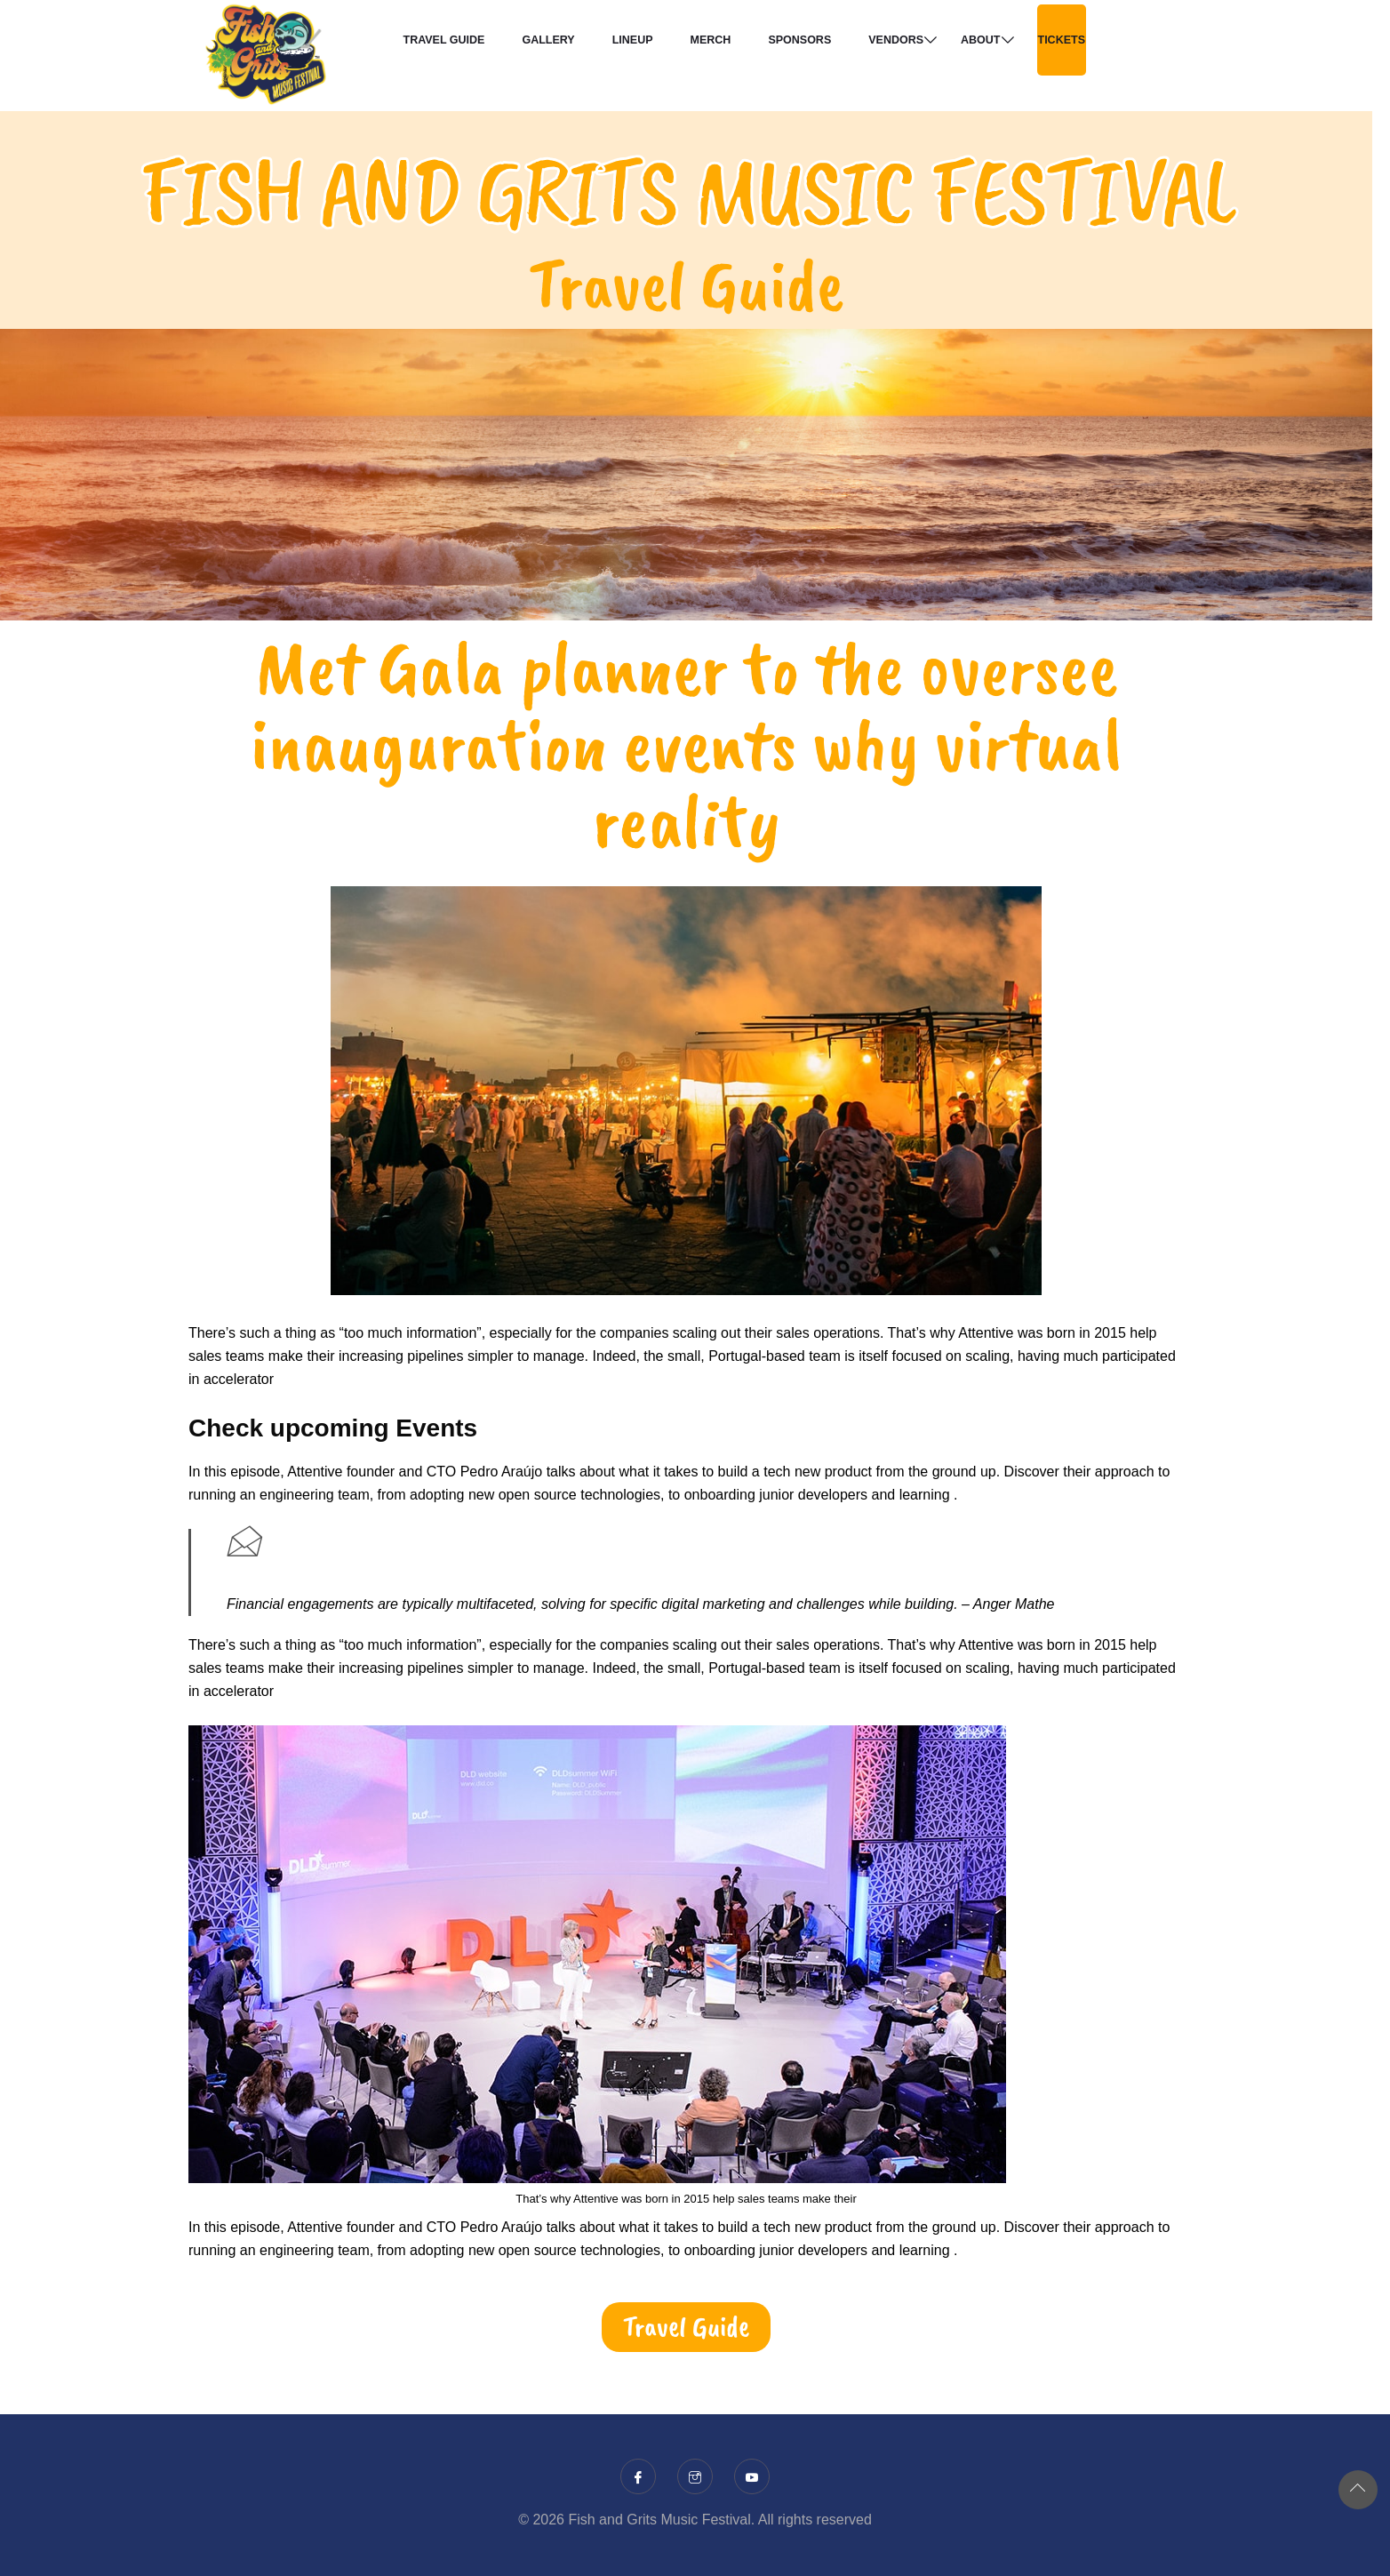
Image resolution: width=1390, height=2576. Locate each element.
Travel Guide (444, 40)
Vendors (895, 40)
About (980, 40)
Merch (711, 40)
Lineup (632, 40)
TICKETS (1061, 40)
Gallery (548, 40)
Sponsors (799, 40)
